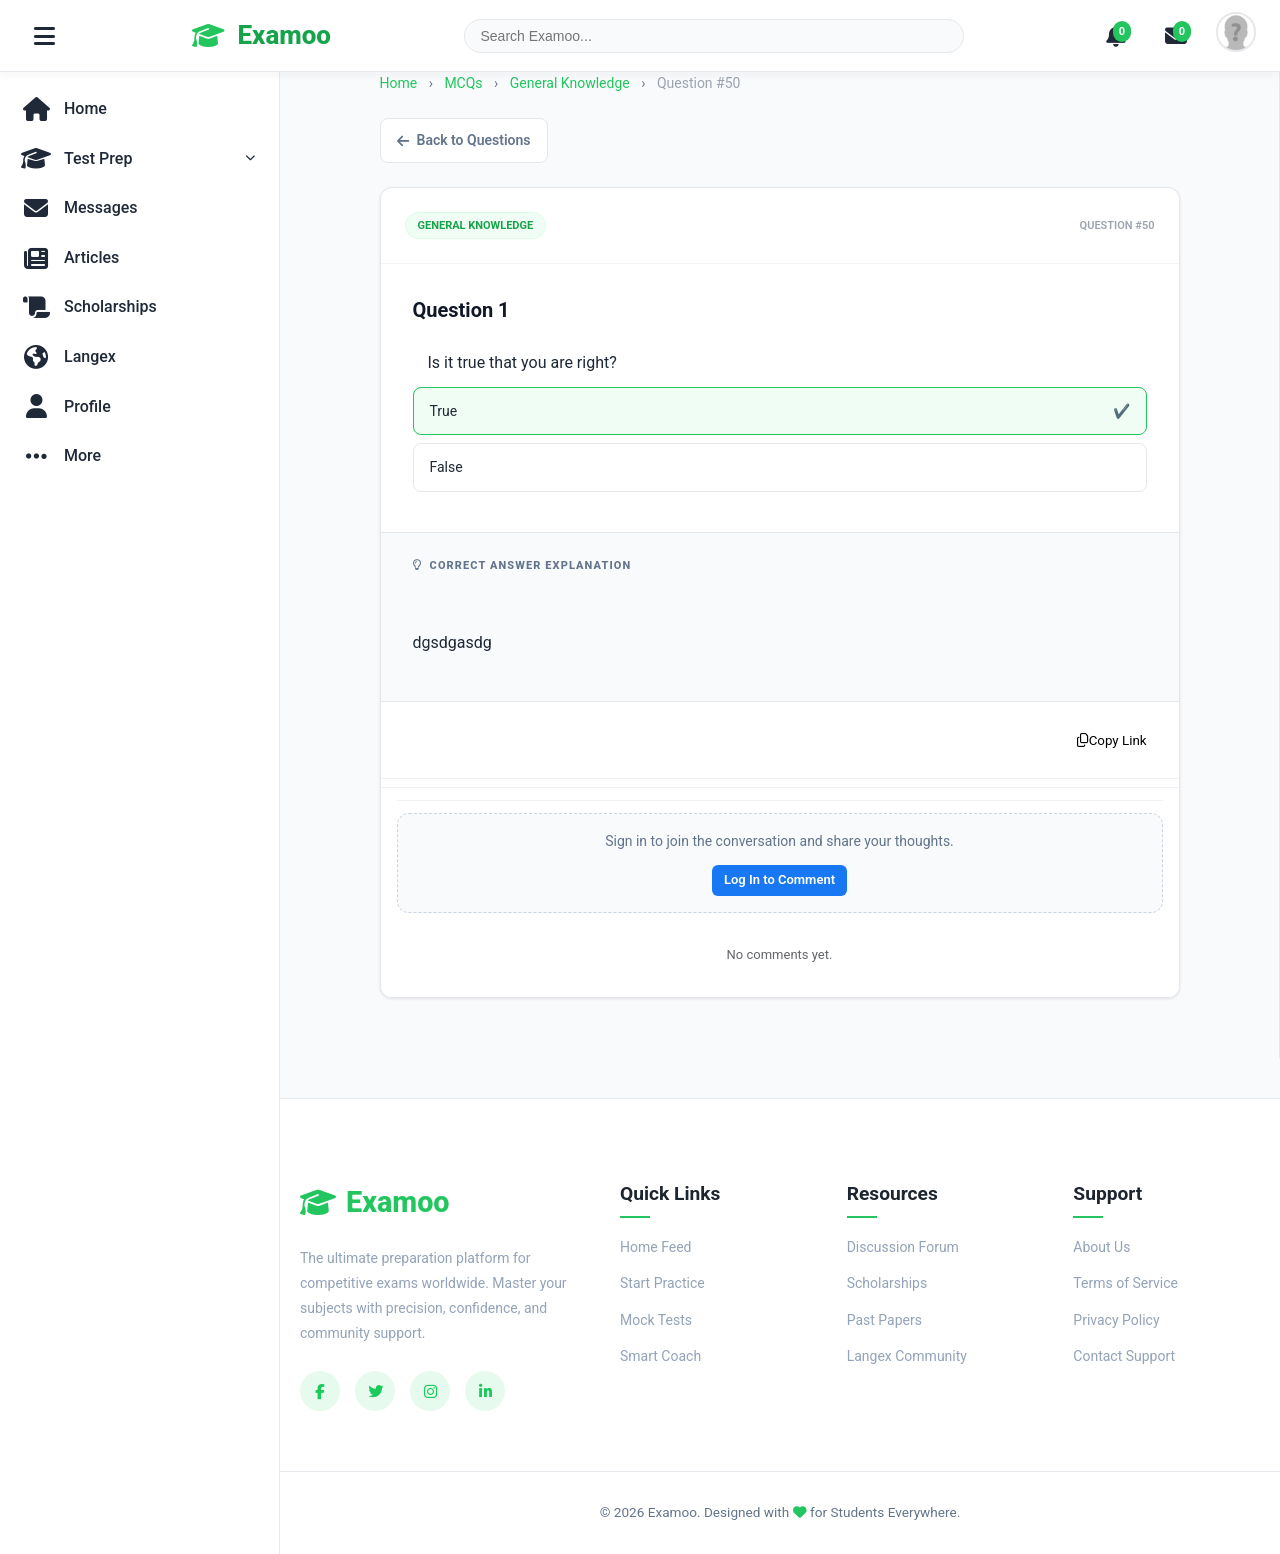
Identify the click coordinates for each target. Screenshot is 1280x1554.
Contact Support (1124, 1356)
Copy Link (1112, 740)
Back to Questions (464, 140)
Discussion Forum (903, 1247)
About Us (1101, 1247)
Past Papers (884, 1320)
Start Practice (662, 1283)
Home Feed (655, 1247)
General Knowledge (571, 83)
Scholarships (887, 1283)
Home (399, 83)
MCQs (463, 83)
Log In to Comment (779, 879)
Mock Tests (656, 1320)
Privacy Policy (1116, 1320)
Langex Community (907, 1356)
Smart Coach (660, 1356)
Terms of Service (1125, 1283)
